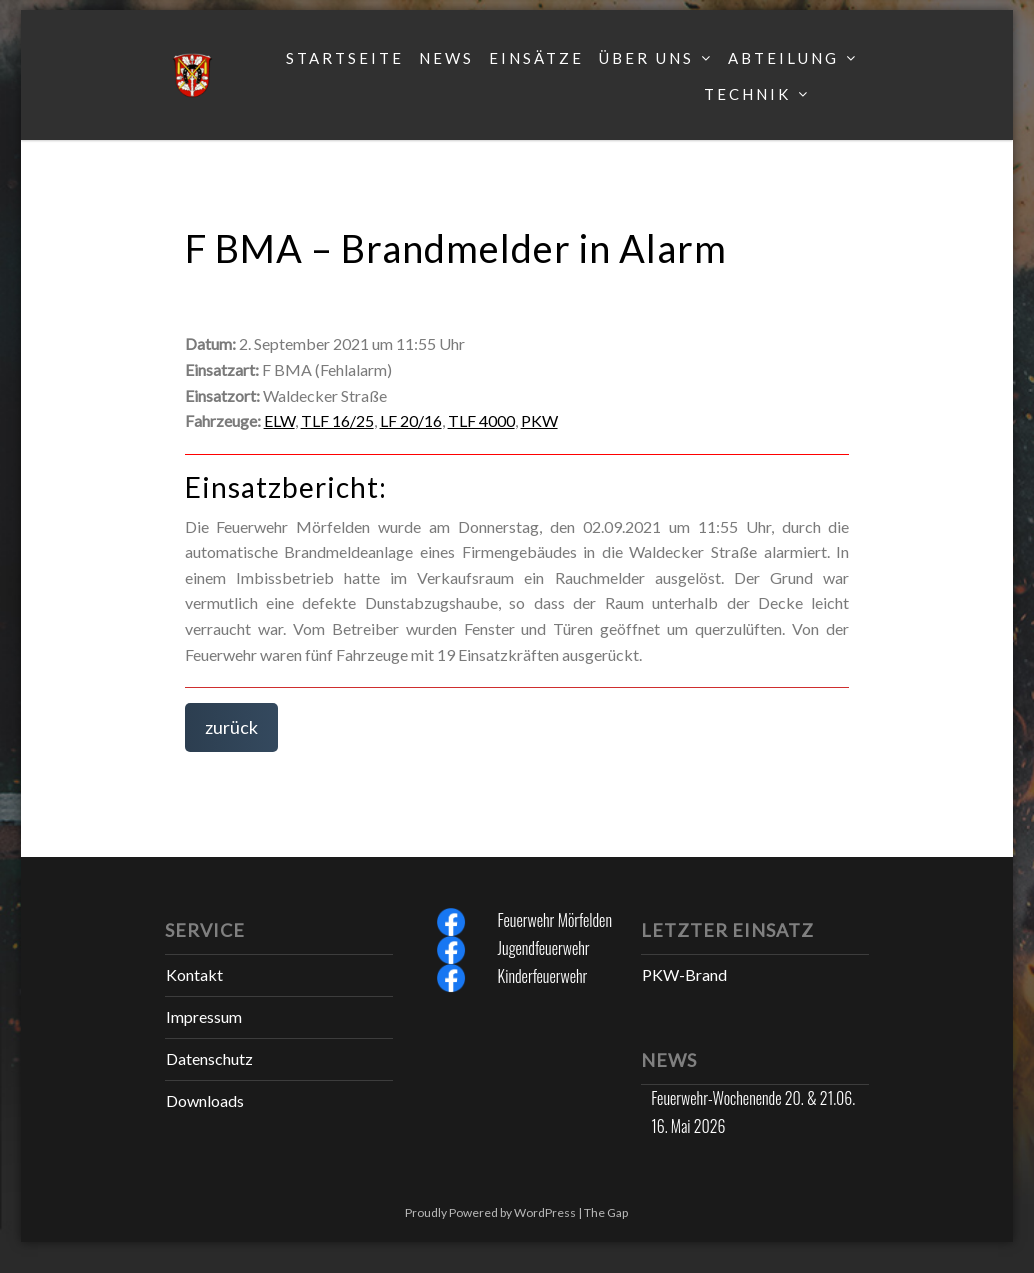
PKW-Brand (684, 974)
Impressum (204, 1016)
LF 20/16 (411, 420)
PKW (539, 420)
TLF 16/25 (337, 420)
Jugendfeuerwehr (544, 948)
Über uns (646, 58)
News (446, 58)
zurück (231, 727)
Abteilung (783, 58)
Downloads (205, 1100)
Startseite (345, 58)
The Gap (606, 1212)
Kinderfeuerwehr (543, 976)
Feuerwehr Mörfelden (555, 920)
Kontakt (194, 974)
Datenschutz (209, 1058)
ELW (279, 420)
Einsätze (536, 58)
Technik (747, 94)
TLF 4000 (481, 420)
